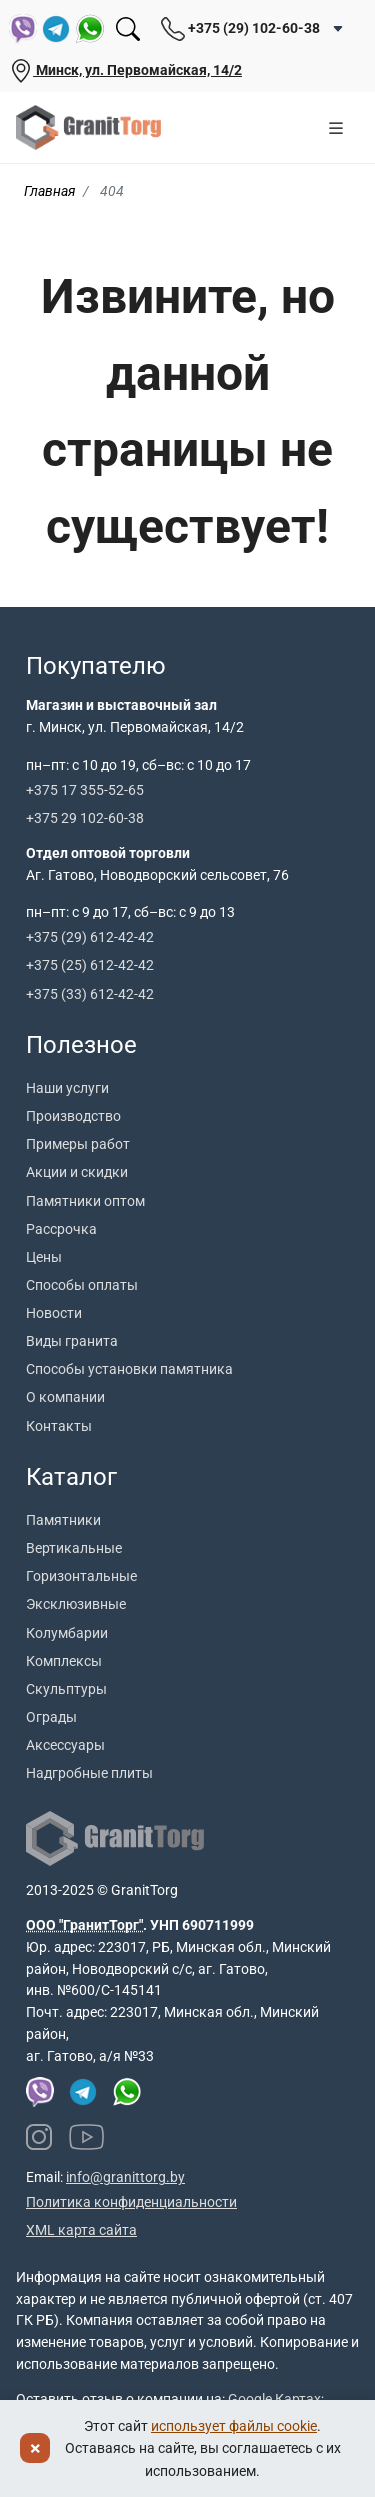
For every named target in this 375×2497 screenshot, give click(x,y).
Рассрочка (61, 1229)
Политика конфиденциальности (131, 2202)
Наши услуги (67, 1088)
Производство (73, 1116)
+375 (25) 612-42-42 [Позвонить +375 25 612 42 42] (90, 965)
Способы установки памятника (129, 1369)
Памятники (63, 1520)
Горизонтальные (81, 1576)
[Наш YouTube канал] (87, 2137)
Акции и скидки (77, 1172)
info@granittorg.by (125, 2177)
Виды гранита (72, 1341)
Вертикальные (74, 1548)
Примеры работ (78, 1144)
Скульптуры (66, 1689)
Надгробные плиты (89, 1773)
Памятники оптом (85, 1201)
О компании (65, 1397)
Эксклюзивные (76, 1604)
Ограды (51, 1717)
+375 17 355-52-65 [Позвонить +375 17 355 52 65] (85, 790)
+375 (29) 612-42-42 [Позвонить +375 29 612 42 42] (90, 937)
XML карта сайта (81, 2230)
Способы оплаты (82, 1285)
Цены (44, 1257)
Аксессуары (65, 1745)
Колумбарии (67, 1633)
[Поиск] (128, 29)
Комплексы (64, 1661)
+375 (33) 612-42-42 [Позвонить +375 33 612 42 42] (90, 994)
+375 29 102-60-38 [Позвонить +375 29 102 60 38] (85, 818)
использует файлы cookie (234, 2426)
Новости (54, 1313)
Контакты (59, 1426)
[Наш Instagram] (39, 2137)
